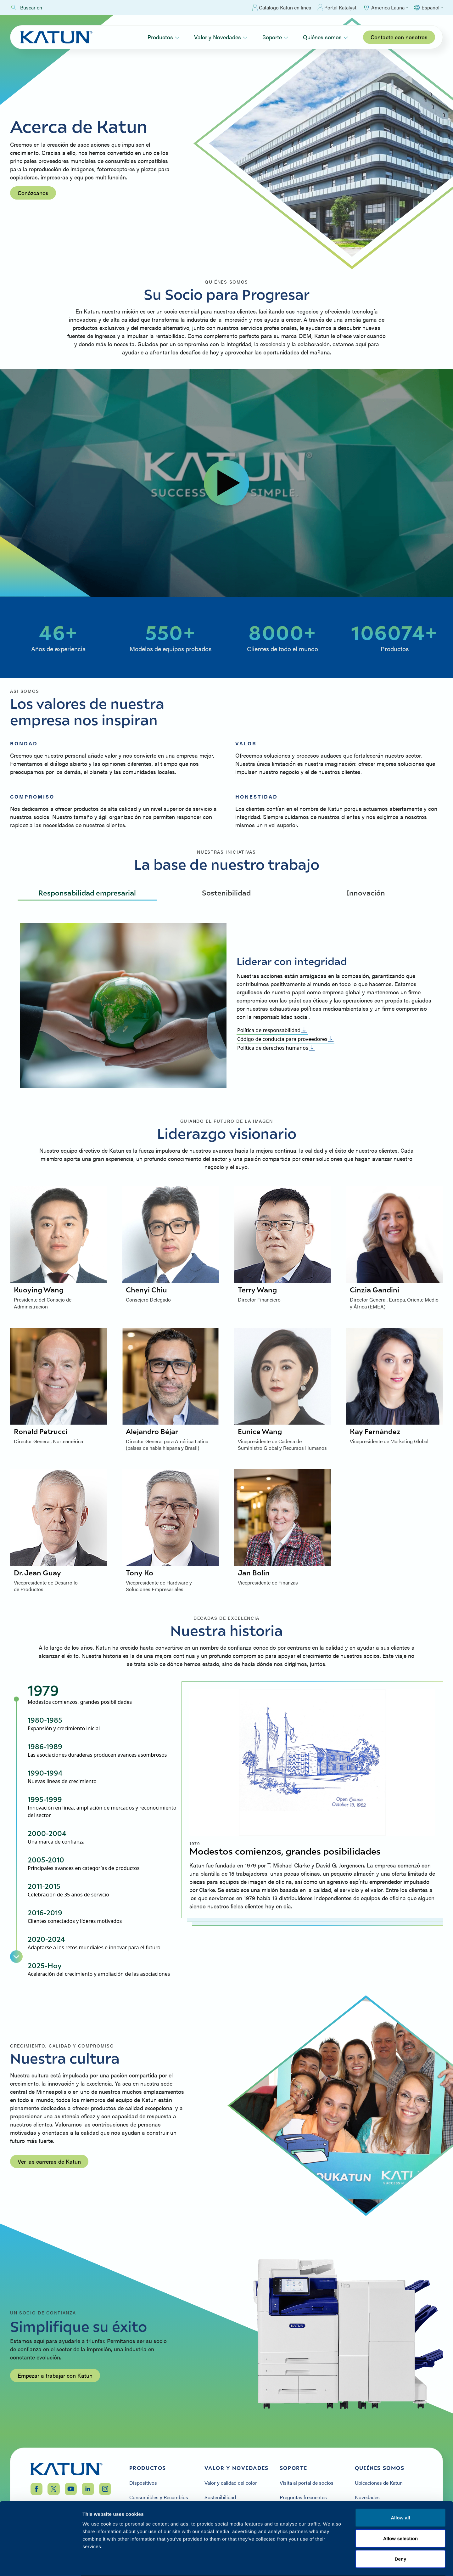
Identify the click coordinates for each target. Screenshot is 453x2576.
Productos (163, 37)
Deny (400, 2534)
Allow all (400, 2493)
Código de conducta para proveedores (285, 1039)
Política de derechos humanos (276, 1047)
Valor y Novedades (220, 37)
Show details (330, 2563)
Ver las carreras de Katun (49, 2161)
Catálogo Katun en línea (281, 7)
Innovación (365, 892)
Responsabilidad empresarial (87, 892)
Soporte (275, 37)
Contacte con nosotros (399, 37)
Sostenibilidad (226, 892)
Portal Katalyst (336, 7)
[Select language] (428, 7)
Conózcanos (33, 193)
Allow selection (400, 2514)
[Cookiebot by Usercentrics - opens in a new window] (40, 2563)
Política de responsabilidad (272, 1030)
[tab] (102, 1694)
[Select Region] (385, 7)
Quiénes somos (325, 37)
